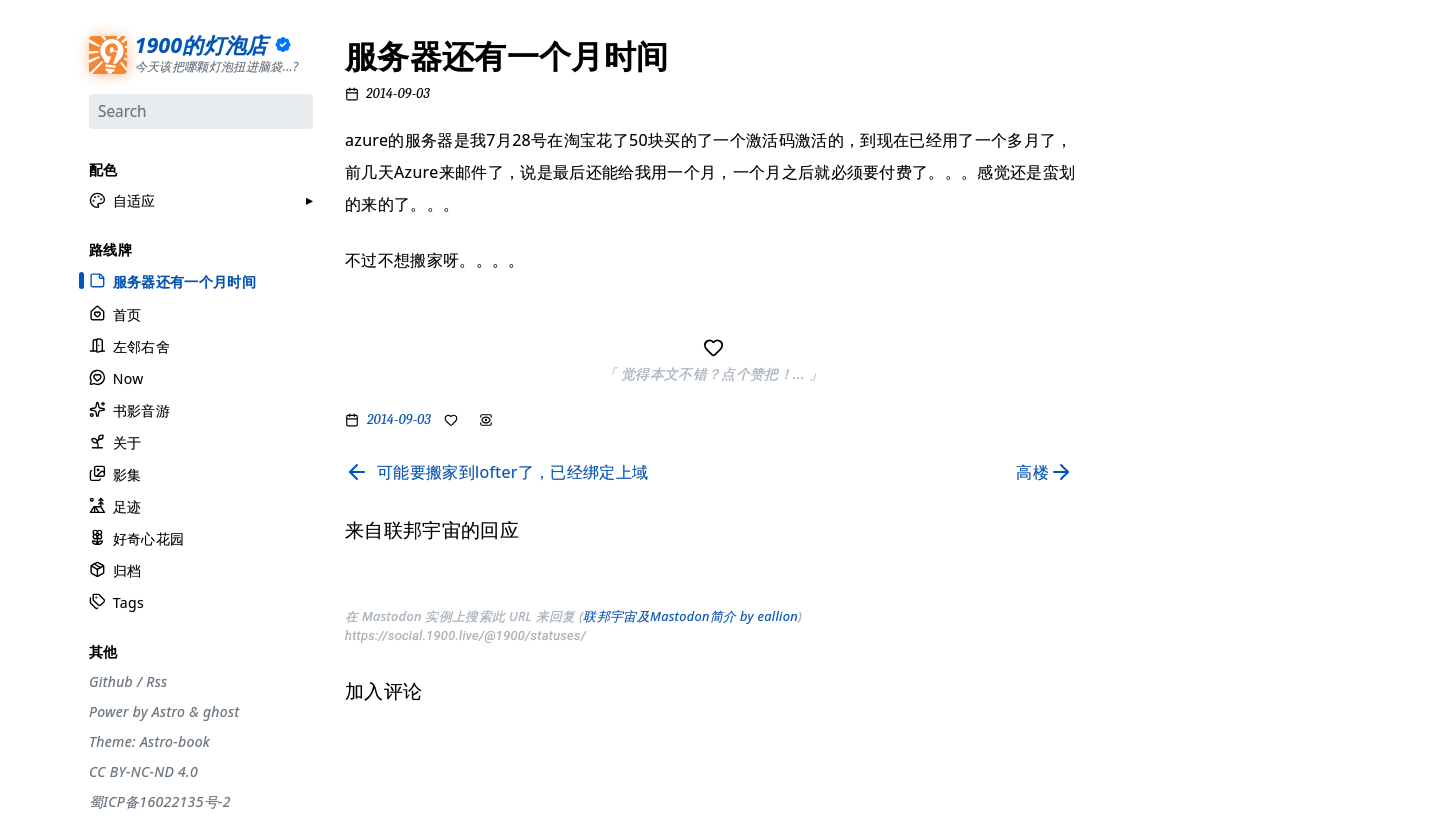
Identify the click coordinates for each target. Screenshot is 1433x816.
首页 (115, 312)
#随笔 (1129, 426)
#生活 (1129, 220)
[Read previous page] (496, 472)
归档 (115, 569)
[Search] (201, 111)
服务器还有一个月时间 (172, 280)
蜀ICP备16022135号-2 (160, 800)
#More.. (1136, 452)
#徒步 (1129, 400)
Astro (168, 710)
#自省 (1129, 349)
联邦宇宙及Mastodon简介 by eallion (690, 616)
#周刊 (1129, 323)
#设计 (1129, 168)
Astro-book (175, 740)
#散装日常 (1141, 374)
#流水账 (1135, 91)
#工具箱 (1135, 194)
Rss (156, 680)
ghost (221, 710)
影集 (115, 473)
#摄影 (1129, 142)
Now (116, 376)
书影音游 (129, 408)
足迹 (115, 505)
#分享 (1129, 65)
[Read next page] (1048, 472)
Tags (116, 601)
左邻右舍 (129, 344)
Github (111, 680)
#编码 (1129, 271)
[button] (122, 200)
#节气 (1129, 116)
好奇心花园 (136, 537)
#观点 (1129, 245)
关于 (115, 440)
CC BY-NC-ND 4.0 (143, 770)
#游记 (1129, 297)
